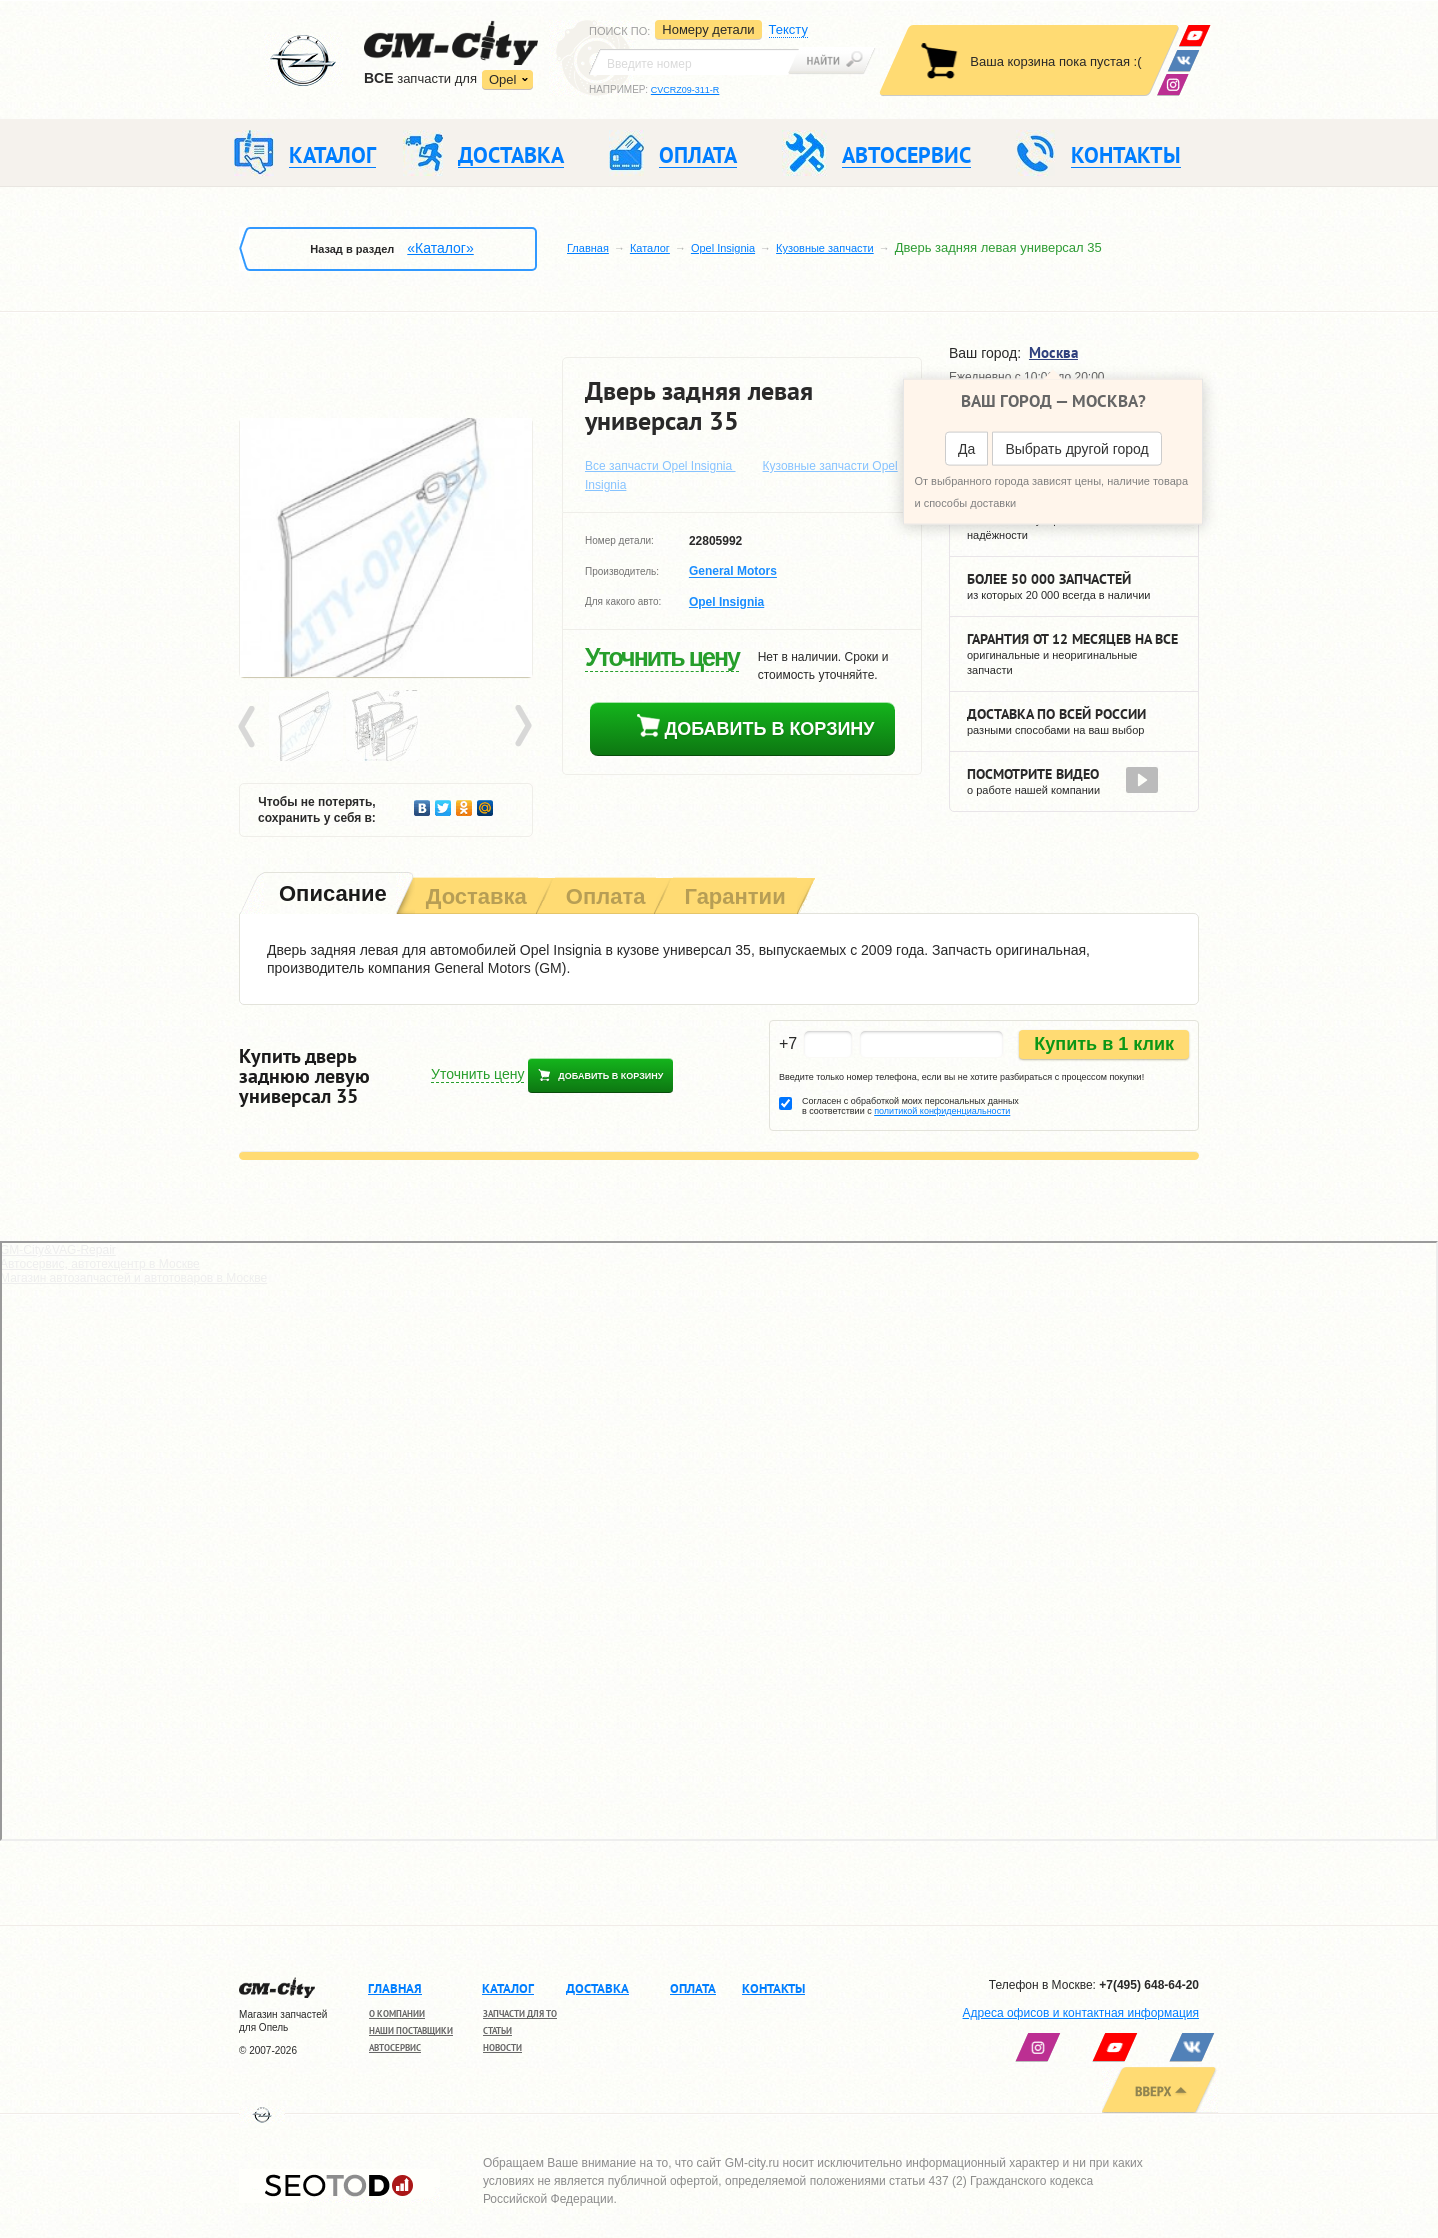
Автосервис (395, 2047)
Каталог (650, 248)
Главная (588, 248)
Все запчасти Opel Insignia (660, 466)
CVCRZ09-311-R (685, 90)
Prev (250, 727)
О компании (397, 2013)
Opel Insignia (723, 248)
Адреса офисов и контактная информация (1081, 2013)
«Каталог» (440, 248)
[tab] (331, 895)
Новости (502, 2047)
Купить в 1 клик (1104, 1044)
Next (522, 727)
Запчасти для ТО (520, 2013)
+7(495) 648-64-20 (1149, 1985)
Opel (502, 79)
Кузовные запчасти (825, 248)
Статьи (497, 2030)
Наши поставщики (411, 2030)
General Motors (733, 572)
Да (966, 449)
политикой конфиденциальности (942, 1111)
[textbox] (694, 62)
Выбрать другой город (1076, 449)
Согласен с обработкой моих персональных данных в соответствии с (910, 1106)
